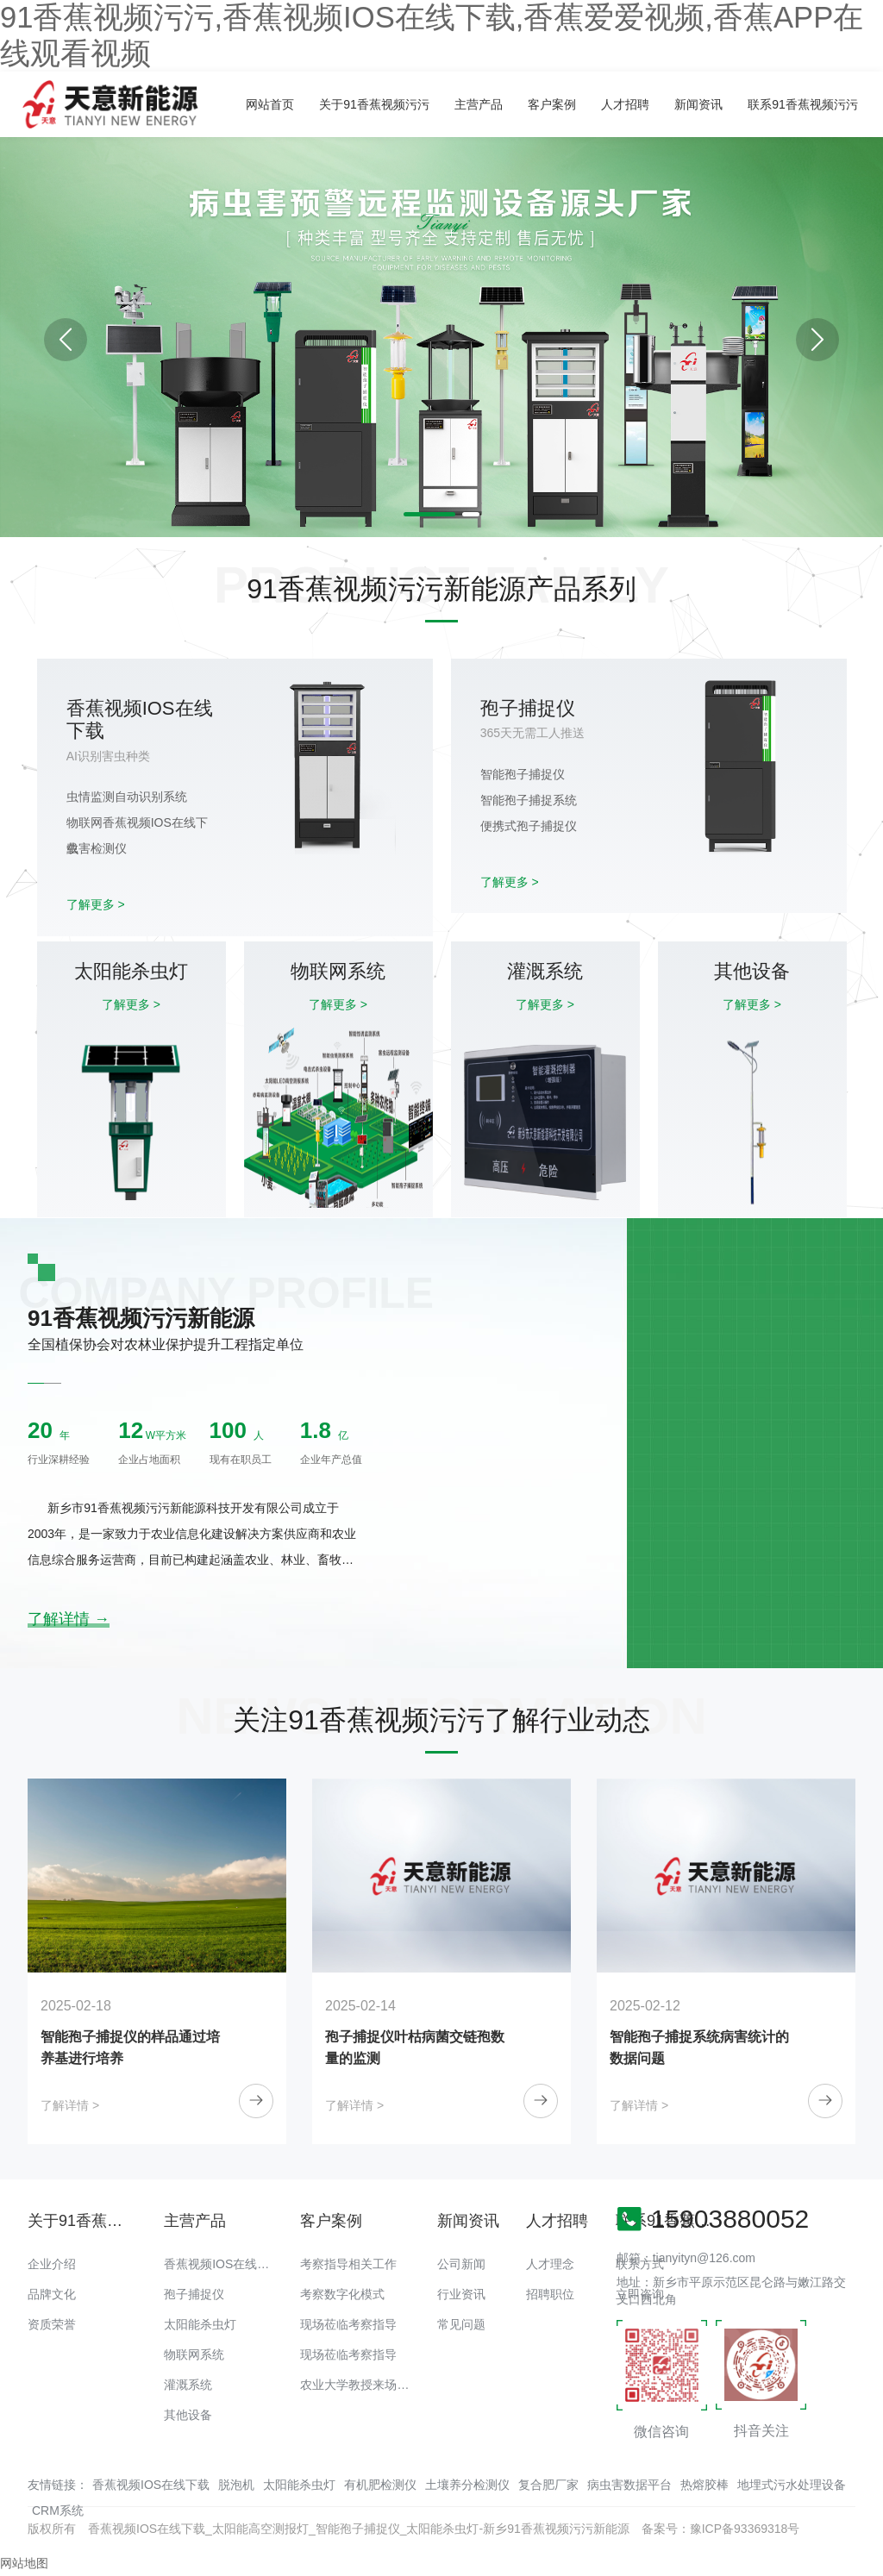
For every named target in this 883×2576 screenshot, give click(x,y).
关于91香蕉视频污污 (374, 104)
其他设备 (188, 2415)
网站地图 (24, 2563)
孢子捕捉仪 (194, 2294)
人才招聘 (625, 104)
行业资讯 (461, 2294)
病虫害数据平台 (629, 2485)
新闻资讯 (698, 104)
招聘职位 (550, 2294)
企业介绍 (52, 2264)
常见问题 (461, 2324)
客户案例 (552, 104)
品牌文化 (52, 2294)
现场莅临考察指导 (348, 2324)
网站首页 (270, 104)
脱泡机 (236, 2485)
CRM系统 (58, 2510)
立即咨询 (640, 2294)
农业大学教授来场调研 (360, 2385)
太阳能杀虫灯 (200, 2324)
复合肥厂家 (548, 2485)
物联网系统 (194, 2354)
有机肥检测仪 (380, 2485)
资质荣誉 (52, 2324)
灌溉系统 (188, 2385)
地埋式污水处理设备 (791, 2485)
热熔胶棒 (704, 2485)
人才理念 (550, 2264)
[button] (817, 339)
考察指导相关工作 (348, 2264)
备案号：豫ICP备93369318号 (721, 2528)
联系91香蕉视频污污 (803, 104)
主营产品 (478, 104)
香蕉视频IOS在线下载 (222, 2264)
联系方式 (640, 2264)
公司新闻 (461, 2264)
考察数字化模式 (342, 2294)
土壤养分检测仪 (467, 2485)
